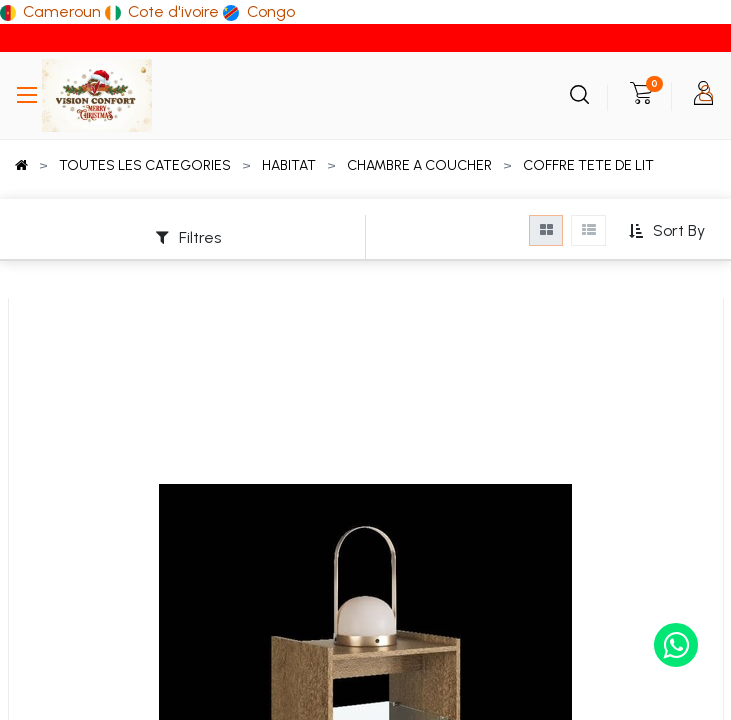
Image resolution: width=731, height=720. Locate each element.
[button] (666, 231)
